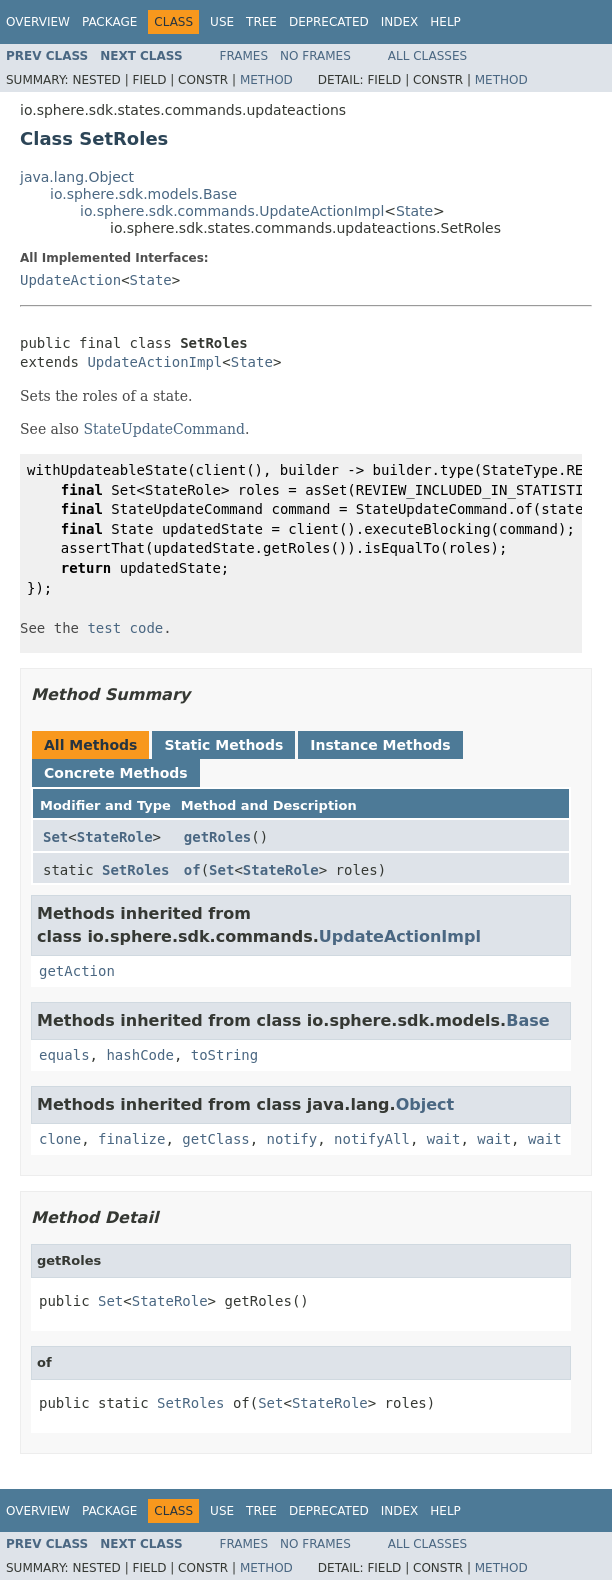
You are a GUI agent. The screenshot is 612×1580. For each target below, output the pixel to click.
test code (125, 628)
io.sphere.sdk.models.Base (143, 194)
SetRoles (135, 870)
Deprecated (329, 22)
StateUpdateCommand (164, 429)
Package (109, 22)
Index (400, 22)
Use (222, 22)
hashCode (139, 1055)
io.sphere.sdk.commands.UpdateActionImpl (232, 211)
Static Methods (223, 745)
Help (445, 22)
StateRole (115, 837)
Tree (261, 22)
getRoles (217, 837)
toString (224, 1055)
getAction (77, 971)
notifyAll (372, 1139)
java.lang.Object (77, 177)
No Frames (315, 56)
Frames (244, 56)
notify (292, 1139)
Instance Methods (380, 745)
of (192, 870)
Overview (38, 22)
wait (444, 1139)
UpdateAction (70, 280)
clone (60, 1139)
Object (425, 1104)
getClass (215, 1139)
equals (64, 1055)
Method (266, 80)
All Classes (427, 56)
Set (55, 837)
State (414, 211)
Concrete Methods (116, 773)
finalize (131, 1139)
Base (527, 1020)
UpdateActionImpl (154, 362)
